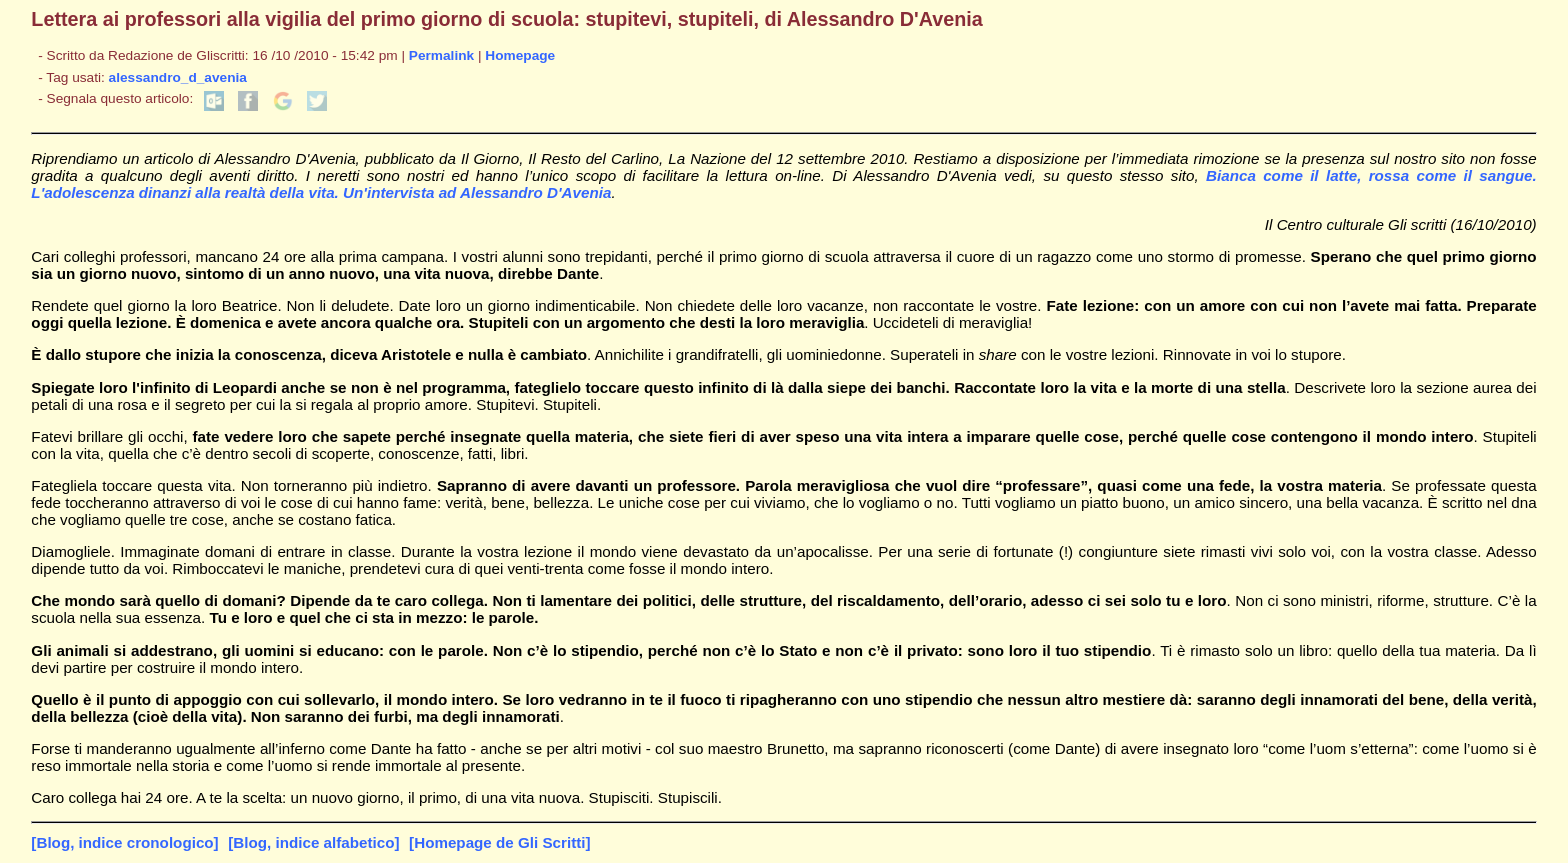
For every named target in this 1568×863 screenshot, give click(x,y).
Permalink (441, 55)
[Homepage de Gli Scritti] (499, 842)
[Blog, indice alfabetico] (313, 842)
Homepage (520, 55)
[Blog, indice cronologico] (124, 842)
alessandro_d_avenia (178, 77)
